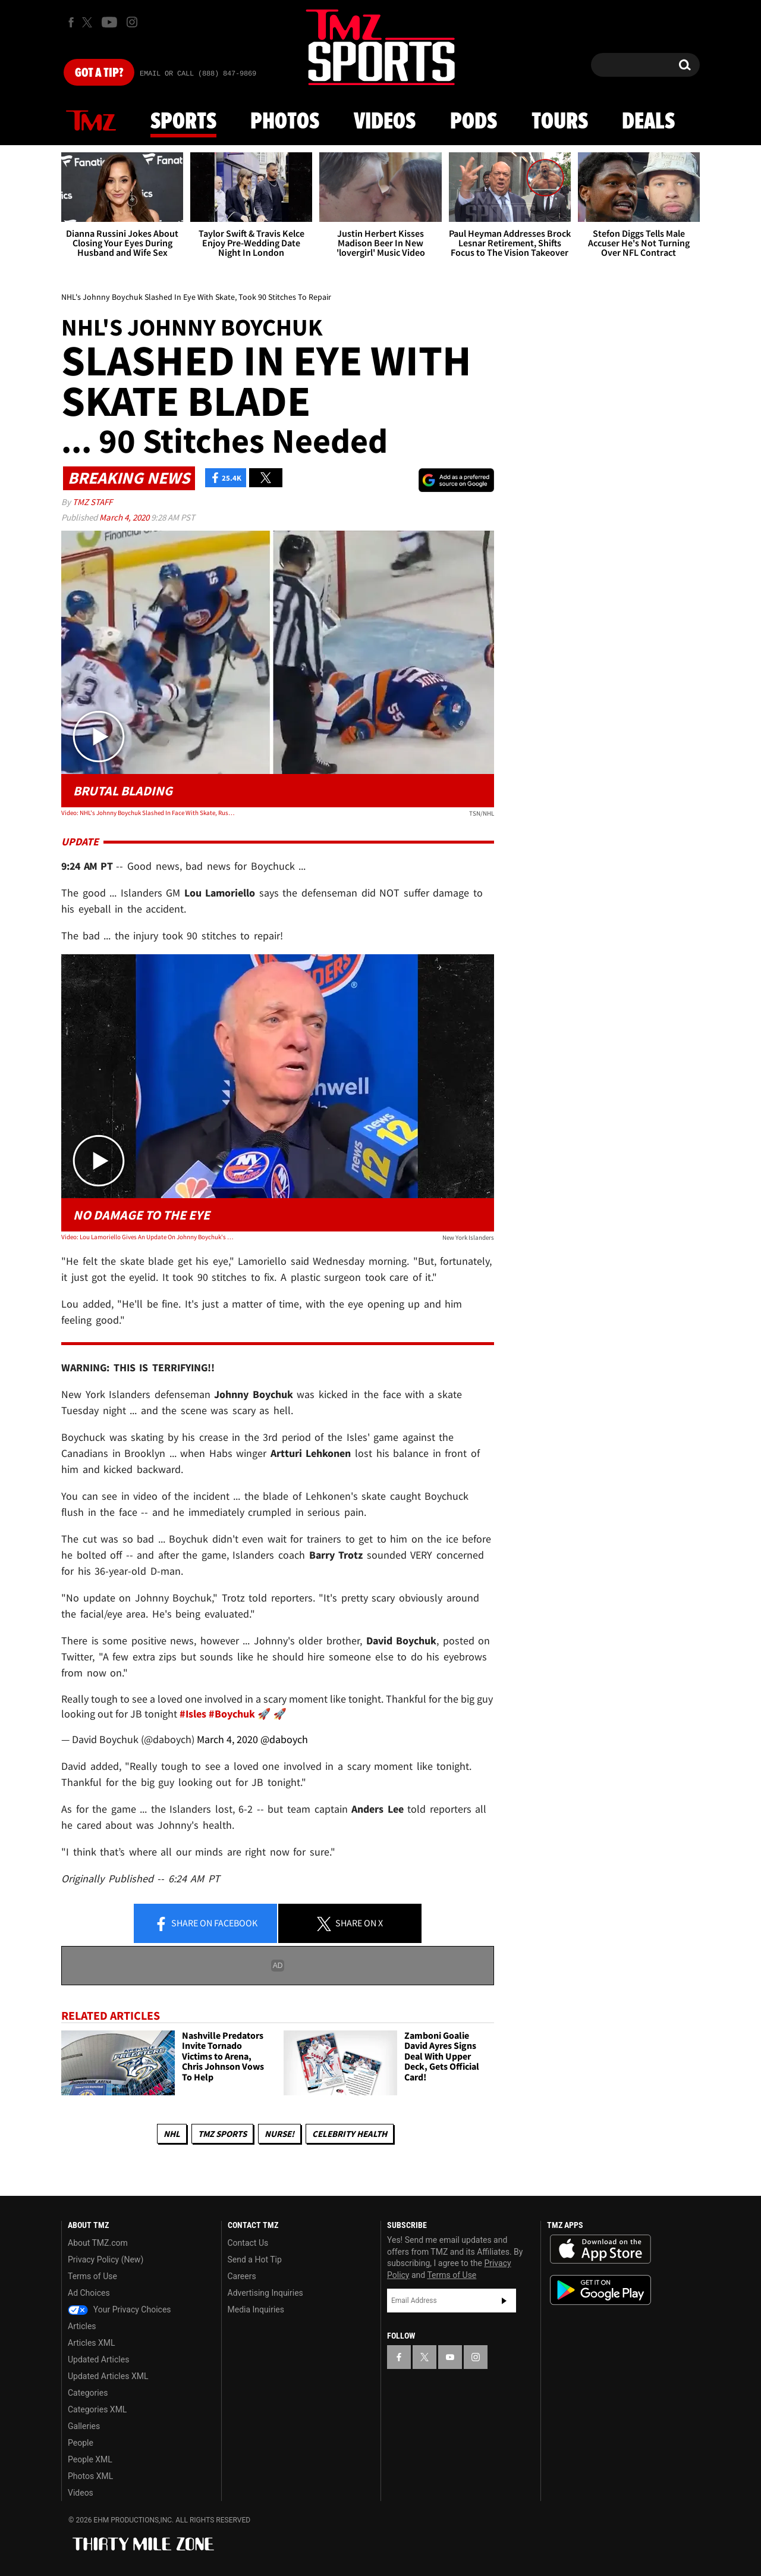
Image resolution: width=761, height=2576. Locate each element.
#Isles (193, 1714)
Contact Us (248, 2243)
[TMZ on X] (89, 22)
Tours (560, 122)
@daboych (284, 1739)
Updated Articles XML (108, 2376)
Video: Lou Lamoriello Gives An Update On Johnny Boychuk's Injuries (147, 1237)
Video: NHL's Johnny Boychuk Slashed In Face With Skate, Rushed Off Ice (147, 812)
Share (205, 1924)
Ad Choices (89, 2293)
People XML (90, 2459)
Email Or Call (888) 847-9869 (198, 74)
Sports (183, 122)
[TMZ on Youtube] (109, 22)
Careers (242, 2276)
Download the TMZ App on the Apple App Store (600, 2249)
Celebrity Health (349, 2133)
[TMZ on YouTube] (450, 2357)
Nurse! (279, 2133)
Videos (385, 122)
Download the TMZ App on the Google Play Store (600, 2290)
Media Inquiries (256, 2309)
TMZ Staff (92, 501)
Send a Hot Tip (255, 2259)
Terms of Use (92, 2276)
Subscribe (504, 2300)
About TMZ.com (98, 2243)
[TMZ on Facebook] (71, 22)
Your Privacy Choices (119, 2309)
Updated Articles (98, 2359)
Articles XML (91, 2343)
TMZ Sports (222, 2133)
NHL (171, 2133)
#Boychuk (232, 1714)
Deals (648, 122)
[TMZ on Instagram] (132, 22)
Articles (82, 2326)
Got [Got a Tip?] (99, 73)
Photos (284, 122)
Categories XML (97, 2409)
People (80, 2442)
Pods (473, 122)
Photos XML (90, 2476)
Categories (88, 2393)
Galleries (84, 2426)
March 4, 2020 (125, 517)
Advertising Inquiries (265, 2293)
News (91, 121)
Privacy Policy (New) (105, 2259)
